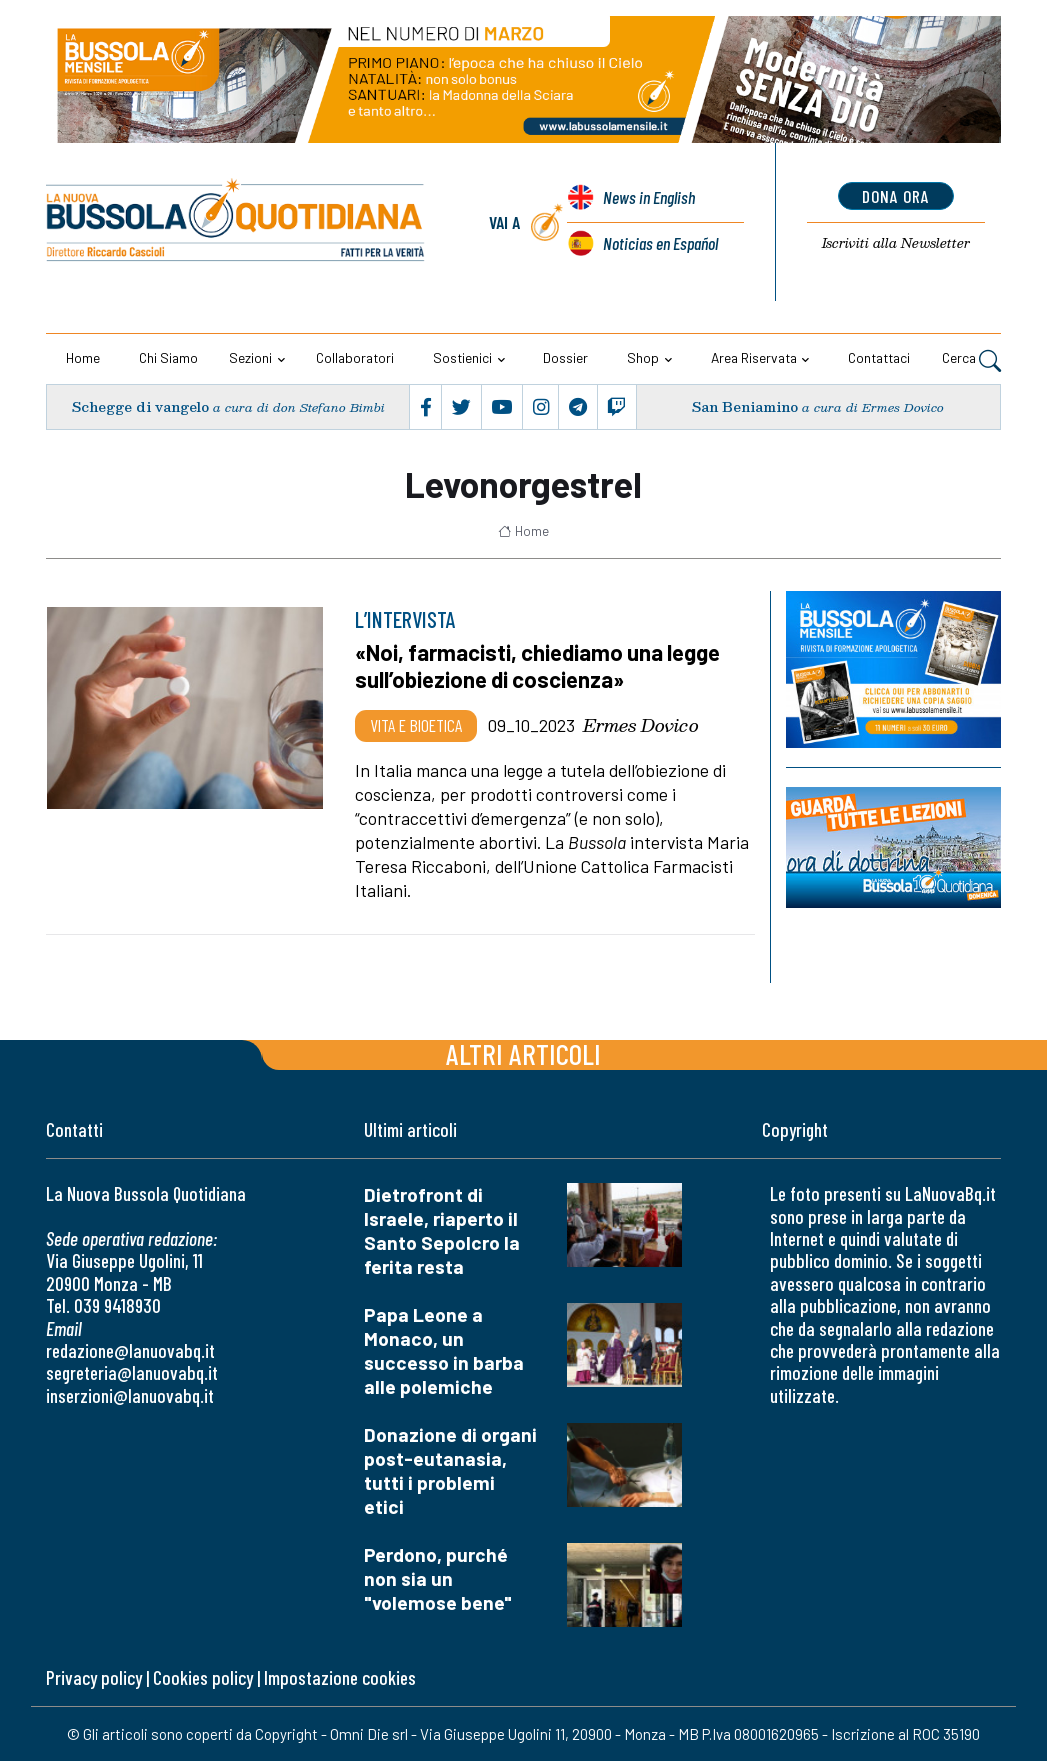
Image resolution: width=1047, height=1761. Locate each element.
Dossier (565, 357)
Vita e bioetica (416, 725)
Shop (643, 357)
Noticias (659, 243)
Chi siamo (168, 357)
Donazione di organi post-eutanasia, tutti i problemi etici (450, 1470)
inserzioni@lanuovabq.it (130, 1395)
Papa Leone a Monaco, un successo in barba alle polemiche (444, 1350)
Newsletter (895, 243)
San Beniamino (745, 406)
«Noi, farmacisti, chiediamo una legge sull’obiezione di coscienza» (537, 666)
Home (83, 357)
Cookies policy (203, 1677)
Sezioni (250, 357)
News (648, 197)
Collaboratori (355, 357)
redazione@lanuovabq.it (130, 1350)
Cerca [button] (971, 360)
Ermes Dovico (641, 725)
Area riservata (754, 357)
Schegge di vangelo (140, 406)
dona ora (895, 196)
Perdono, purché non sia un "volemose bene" (438, 1578)
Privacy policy (94, 1677)
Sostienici (462, 357)
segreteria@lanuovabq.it (132, 1372)
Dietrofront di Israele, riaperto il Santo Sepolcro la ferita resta (442, 1230)
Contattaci (879, 357)
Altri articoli (523, 1053)
